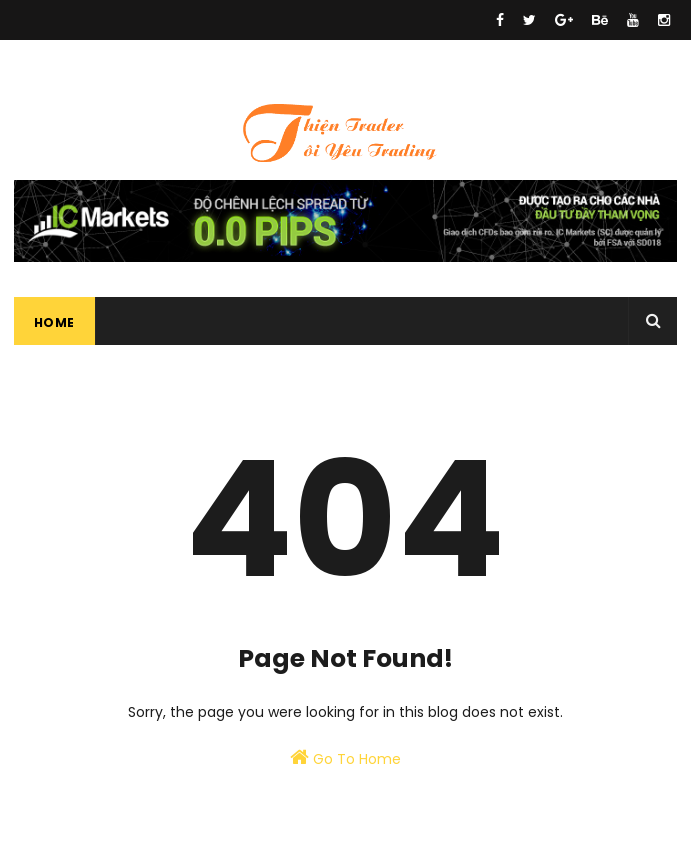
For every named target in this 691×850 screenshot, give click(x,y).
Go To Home (345, 758)
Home (54, 322)
